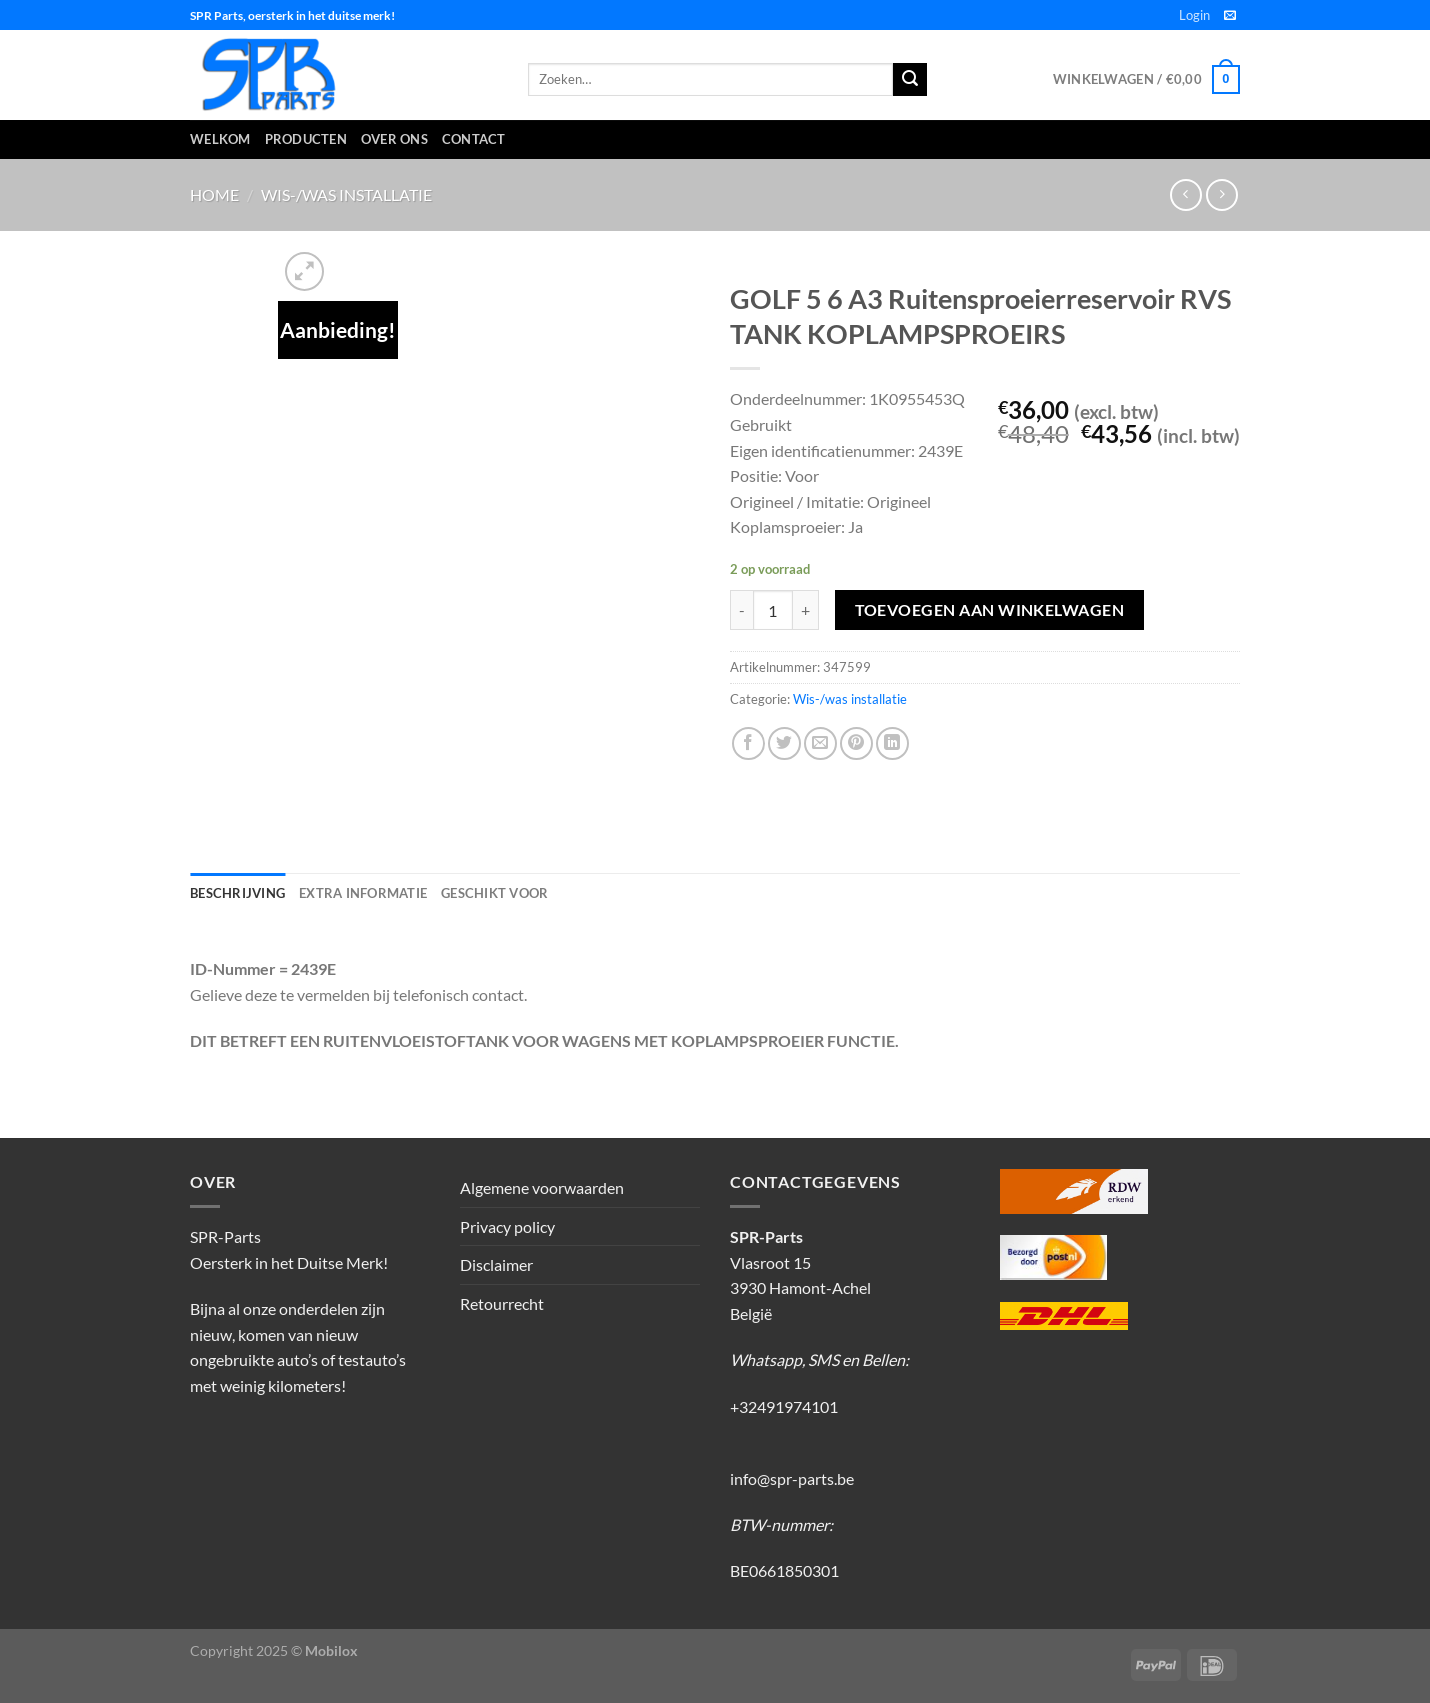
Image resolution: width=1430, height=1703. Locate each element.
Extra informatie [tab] (363, 893)
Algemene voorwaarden (542, 1187)
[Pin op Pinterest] (856, 743)
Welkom (220, 139)
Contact (474, 139)
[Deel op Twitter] (784, 743)
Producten (306, 139)
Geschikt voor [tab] (494, 893)
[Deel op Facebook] (748, 743)
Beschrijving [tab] (237, 893)
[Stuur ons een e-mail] (1230, 16)
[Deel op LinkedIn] (892, 743)
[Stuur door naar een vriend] (820, 743)
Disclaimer (496, 1264)
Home (214, 194)
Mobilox (331, 1650)
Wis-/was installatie (346, 194)
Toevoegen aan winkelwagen (990, 610)
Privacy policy (507, 1226)
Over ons (394, 139)
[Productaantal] (773, 610)
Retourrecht (502, 1303)
